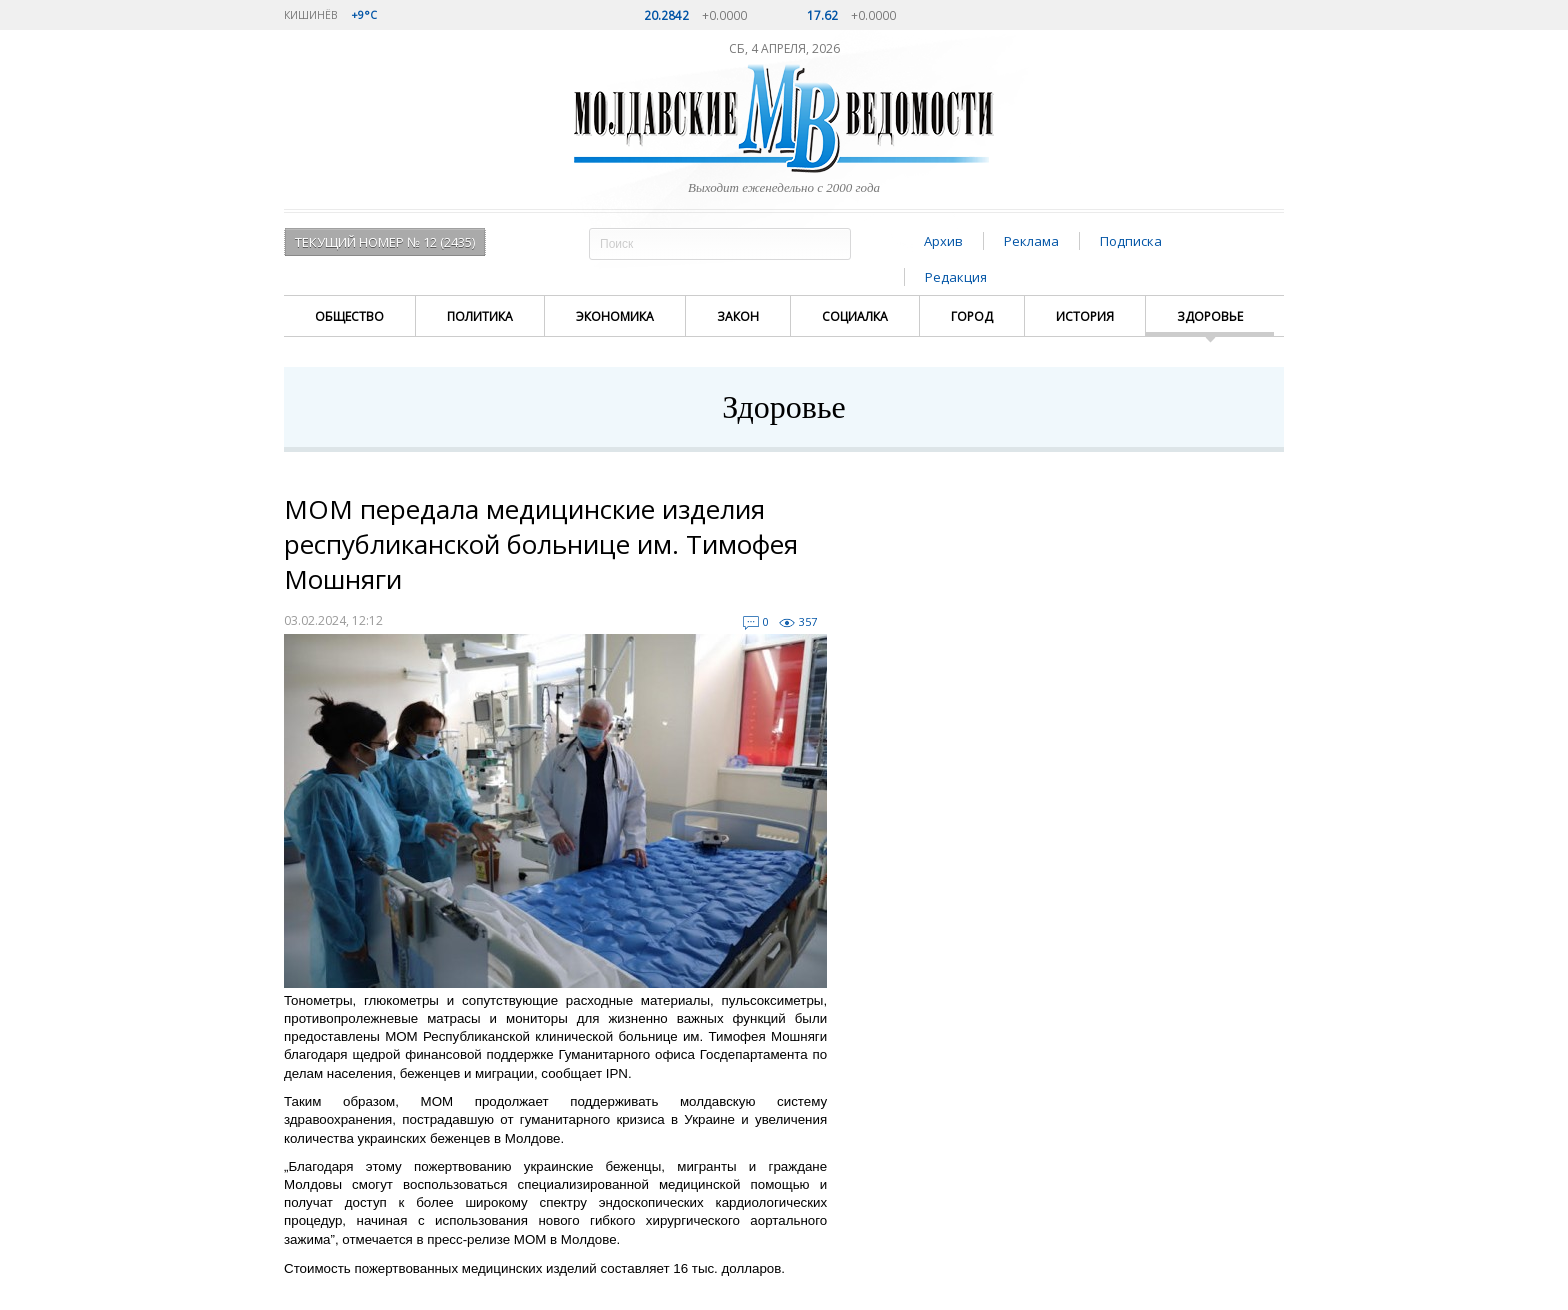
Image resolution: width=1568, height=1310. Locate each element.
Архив (943, 241)
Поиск (833, 243)
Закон (738, 316)
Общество (349, 316)
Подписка (1131, 241)
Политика (480, 316)
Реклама (1031, 241)
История (1085, 316)
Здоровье (1210, 316)
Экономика (615, 316)
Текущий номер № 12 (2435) (385, 242)
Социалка (855, 316)
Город (972, 316)
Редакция (956, 277)
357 (808, 621)
